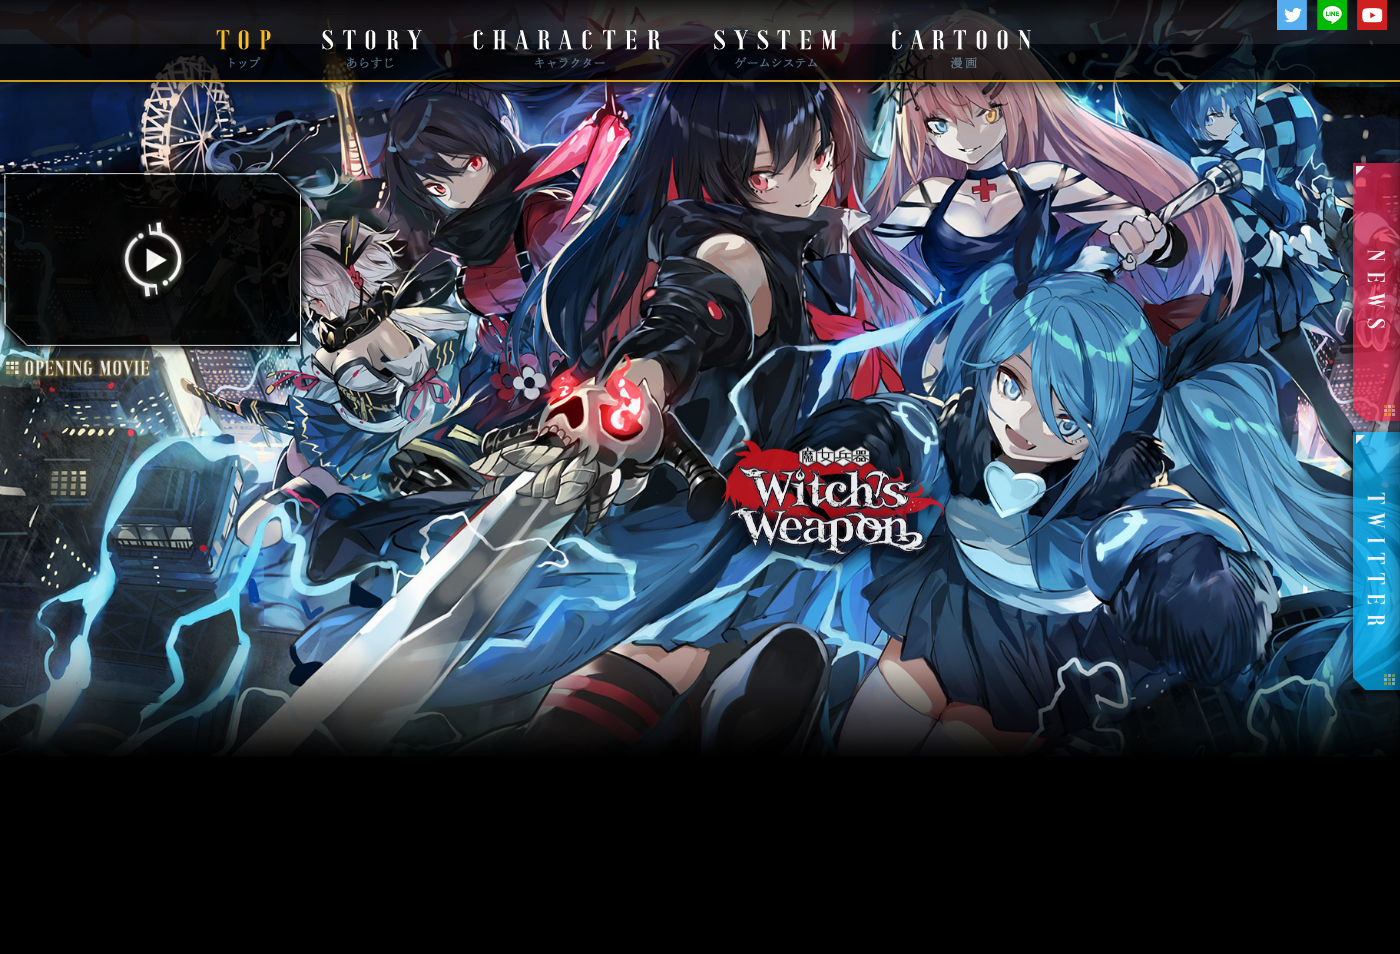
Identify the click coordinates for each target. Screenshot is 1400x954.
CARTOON (960, 41)
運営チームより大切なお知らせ (700, 875)
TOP (243, 41)
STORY (370, 41)
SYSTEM (775, 41)
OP (156, 584)
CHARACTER (566, 41)
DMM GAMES (85, 41)
